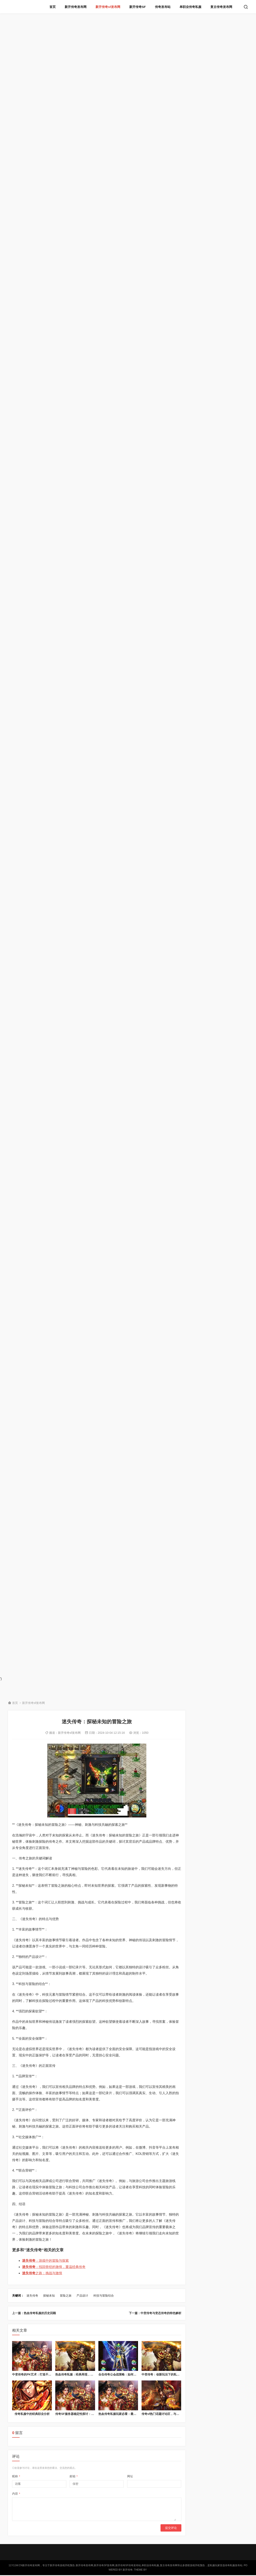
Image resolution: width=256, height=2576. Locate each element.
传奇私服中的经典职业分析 (32, 2414)
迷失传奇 (32, 2295)
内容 (16, 2493)
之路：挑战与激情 (42, 2273)
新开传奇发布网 (76, 7)
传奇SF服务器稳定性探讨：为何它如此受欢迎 (84, 2414)
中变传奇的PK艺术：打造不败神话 (34, 2374)
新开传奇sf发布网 (107, 7)
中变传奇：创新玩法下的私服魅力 (163, 2374)
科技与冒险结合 (103, 2295)
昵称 (16, 2476)
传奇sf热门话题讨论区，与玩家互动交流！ (169, 2414)
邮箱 (74, 2476)
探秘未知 (49, 2295)
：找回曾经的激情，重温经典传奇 (53, 2267)
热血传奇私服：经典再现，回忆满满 (78, 2374)
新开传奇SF (137, 7)
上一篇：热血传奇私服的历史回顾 (34, 2313)
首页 (52, 7)
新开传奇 (128, 2569)
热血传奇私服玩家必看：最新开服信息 (123, 2414)
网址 (130, 2476)
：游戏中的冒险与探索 (45, 2260)
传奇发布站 (163, 7)
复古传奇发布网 (221, 7)
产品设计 (82, 2295)
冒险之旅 (66, 2295)
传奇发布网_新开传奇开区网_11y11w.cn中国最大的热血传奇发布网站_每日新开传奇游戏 (23, 6)
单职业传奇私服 (190, 7)
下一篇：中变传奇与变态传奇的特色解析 (155, 2313)
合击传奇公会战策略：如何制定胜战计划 (124, 2374)
